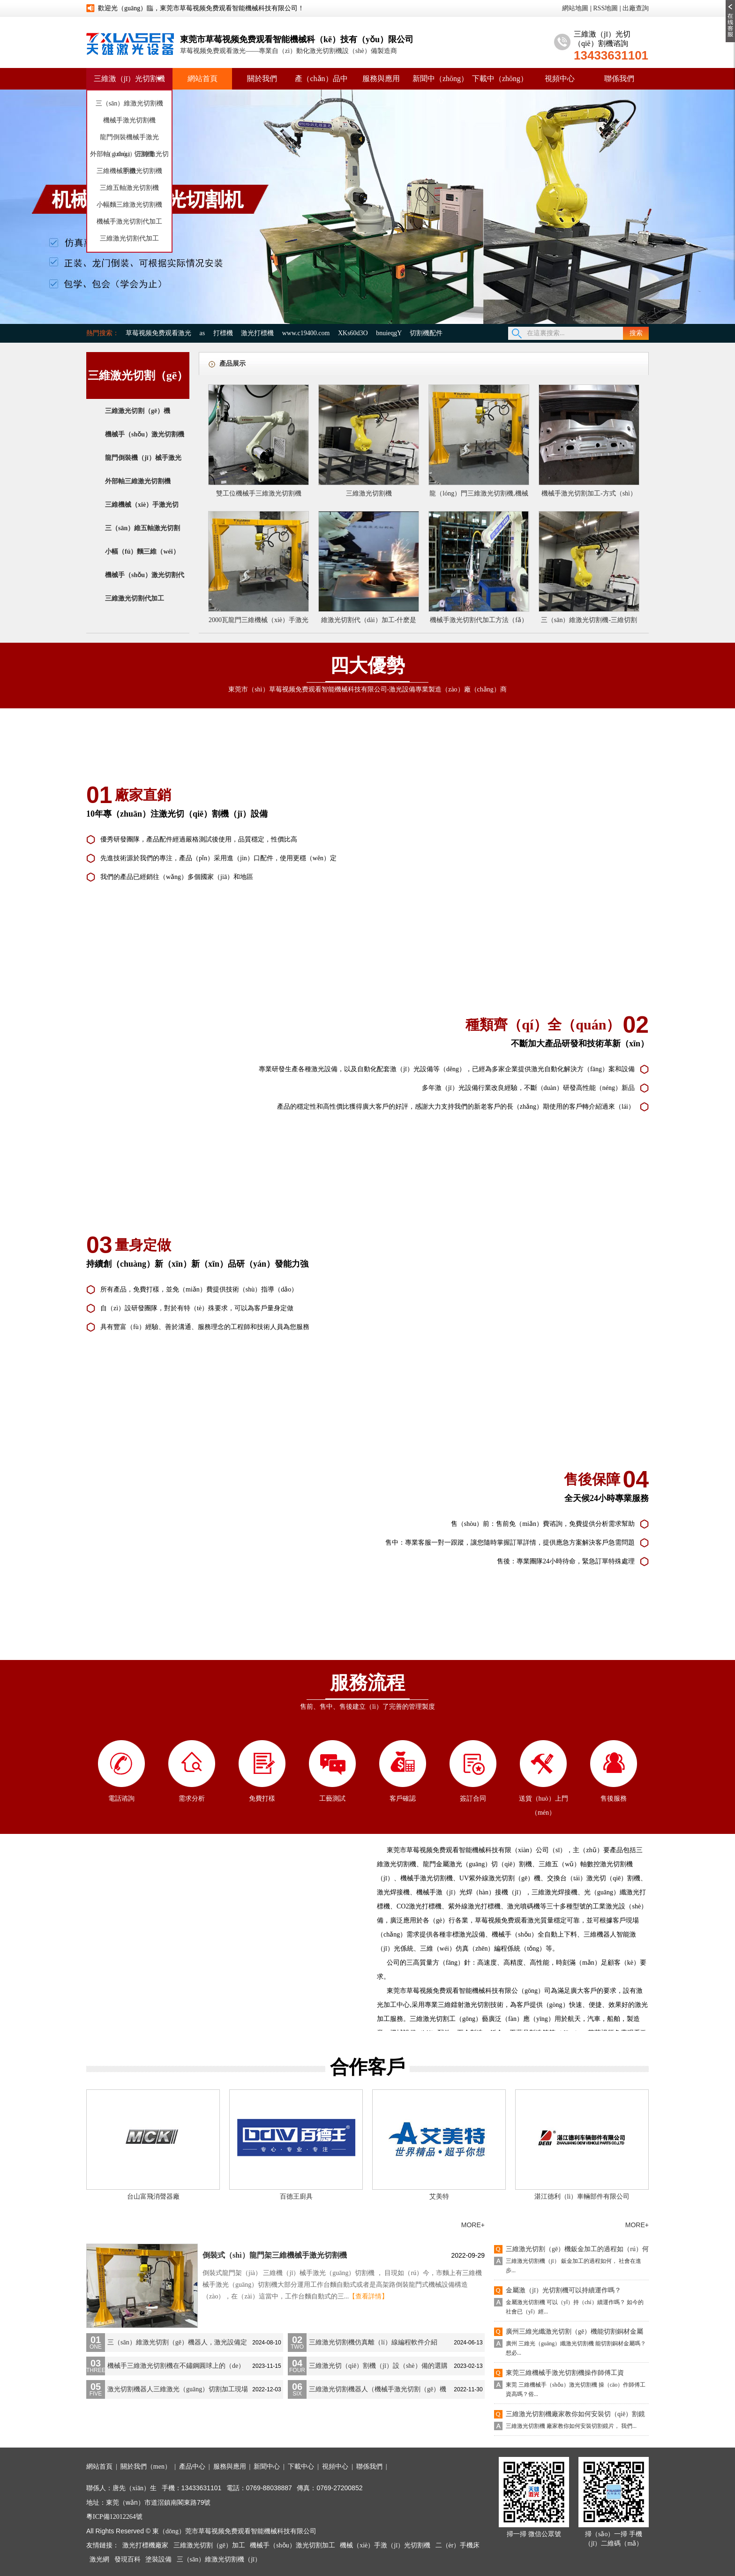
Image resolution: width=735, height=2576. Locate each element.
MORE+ (473, 2225)
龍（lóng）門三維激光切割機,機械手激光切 (478, 496)
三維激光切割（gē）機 (137, 410)
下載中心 (301, 2466)
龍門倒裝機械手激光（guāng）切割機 (129, 140)
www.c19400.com (306, 333)
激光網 (99, 2559)
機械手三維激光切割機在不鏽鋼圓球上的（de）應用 (176, 2368)
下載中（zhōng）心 (500, 89)
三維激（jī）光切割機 (129, 79)
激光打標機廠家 (145, 2545)
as (202, 333)
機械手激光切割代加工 (129, 221)
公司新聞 (113, 2224)
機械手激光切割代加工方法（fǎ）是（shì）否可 (479, 622)
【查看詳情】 (368, 2296)
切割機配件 (426, 333)
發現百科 (127, 2559)
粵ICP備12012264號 (114, 2516)
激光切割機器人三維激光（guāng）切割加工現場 (177, 2389)
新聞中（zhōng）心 (440, 89)
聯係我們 (619, 79)
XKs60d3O (353, 333)
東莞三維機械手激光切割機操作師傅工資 (565, 2372)
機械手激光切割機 (129, 120)
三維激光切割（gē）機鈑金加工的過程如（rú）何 (577, 2249)
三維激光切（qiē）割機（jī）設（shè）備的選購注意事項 (378, 2368)
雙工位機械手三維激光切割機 (258, 493)
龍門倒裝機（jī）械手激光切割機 (143, 467)
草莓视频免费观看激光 (158, 333)
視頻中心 (560, 79)
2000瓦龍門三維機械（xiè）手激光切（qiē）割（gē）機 (258, 622)
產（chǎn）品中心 (321, 89)
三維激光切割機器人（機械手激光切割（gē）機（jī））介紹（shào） (377, 2392)
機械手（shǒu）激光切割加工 (292, 2545)
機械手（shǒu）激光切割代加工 (144, 584)
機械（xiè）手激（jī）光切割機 (385, 2545)
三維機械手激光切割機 (129, 170)
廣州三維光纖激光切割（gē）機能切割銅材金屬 (574, 2331)
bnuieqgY (389, 333)
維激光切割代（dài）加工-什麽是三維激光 (369, 622)
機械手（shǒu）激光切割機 (144, 434)
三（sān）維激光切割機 (130, 103)
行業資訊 (172, 2224)
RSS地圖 (605, 8)
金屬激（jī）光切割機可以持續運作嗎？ (563, 2290)
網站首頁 (203, 79)
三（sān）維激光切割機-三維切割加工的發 (589, 622)
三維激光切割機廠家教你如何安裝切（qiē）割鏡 (575, 2414)
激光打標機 (257, 333)
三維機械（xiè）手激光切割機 (142, 514)
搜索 (636, 333)
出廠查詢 (635, 8)
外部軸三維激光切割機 (138, 481)
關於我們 (262, 79)
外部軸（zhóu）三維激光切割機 (129, 156)
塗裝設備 (158, 2559)
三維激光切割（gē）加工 (209, 2545)
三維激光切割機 (369, 493)
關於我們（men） (145, 2466)
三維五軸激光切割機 (129, 187)
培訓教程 (231, 2224)
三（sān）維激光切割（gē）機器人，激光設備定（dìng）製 (177, 2345)
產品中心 (192, 2466)
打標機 (223, 333)
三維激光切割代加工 (129, 238)
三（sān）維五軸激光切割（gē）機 (142, 537)
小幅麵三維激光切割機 (129, 204)
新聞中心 (267, 2466)
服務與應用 (381, 79)
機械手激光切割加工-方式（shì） (589, 493)
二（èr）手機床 (457, 2545)
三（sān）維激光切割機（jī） (219, 2559)
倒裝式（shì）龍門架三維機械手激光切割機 (274, 2255)
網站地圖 (575, 8)
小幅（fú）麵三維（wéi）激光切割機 (142, 561)
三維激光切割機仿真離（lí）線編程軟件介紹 (373, 2342)
